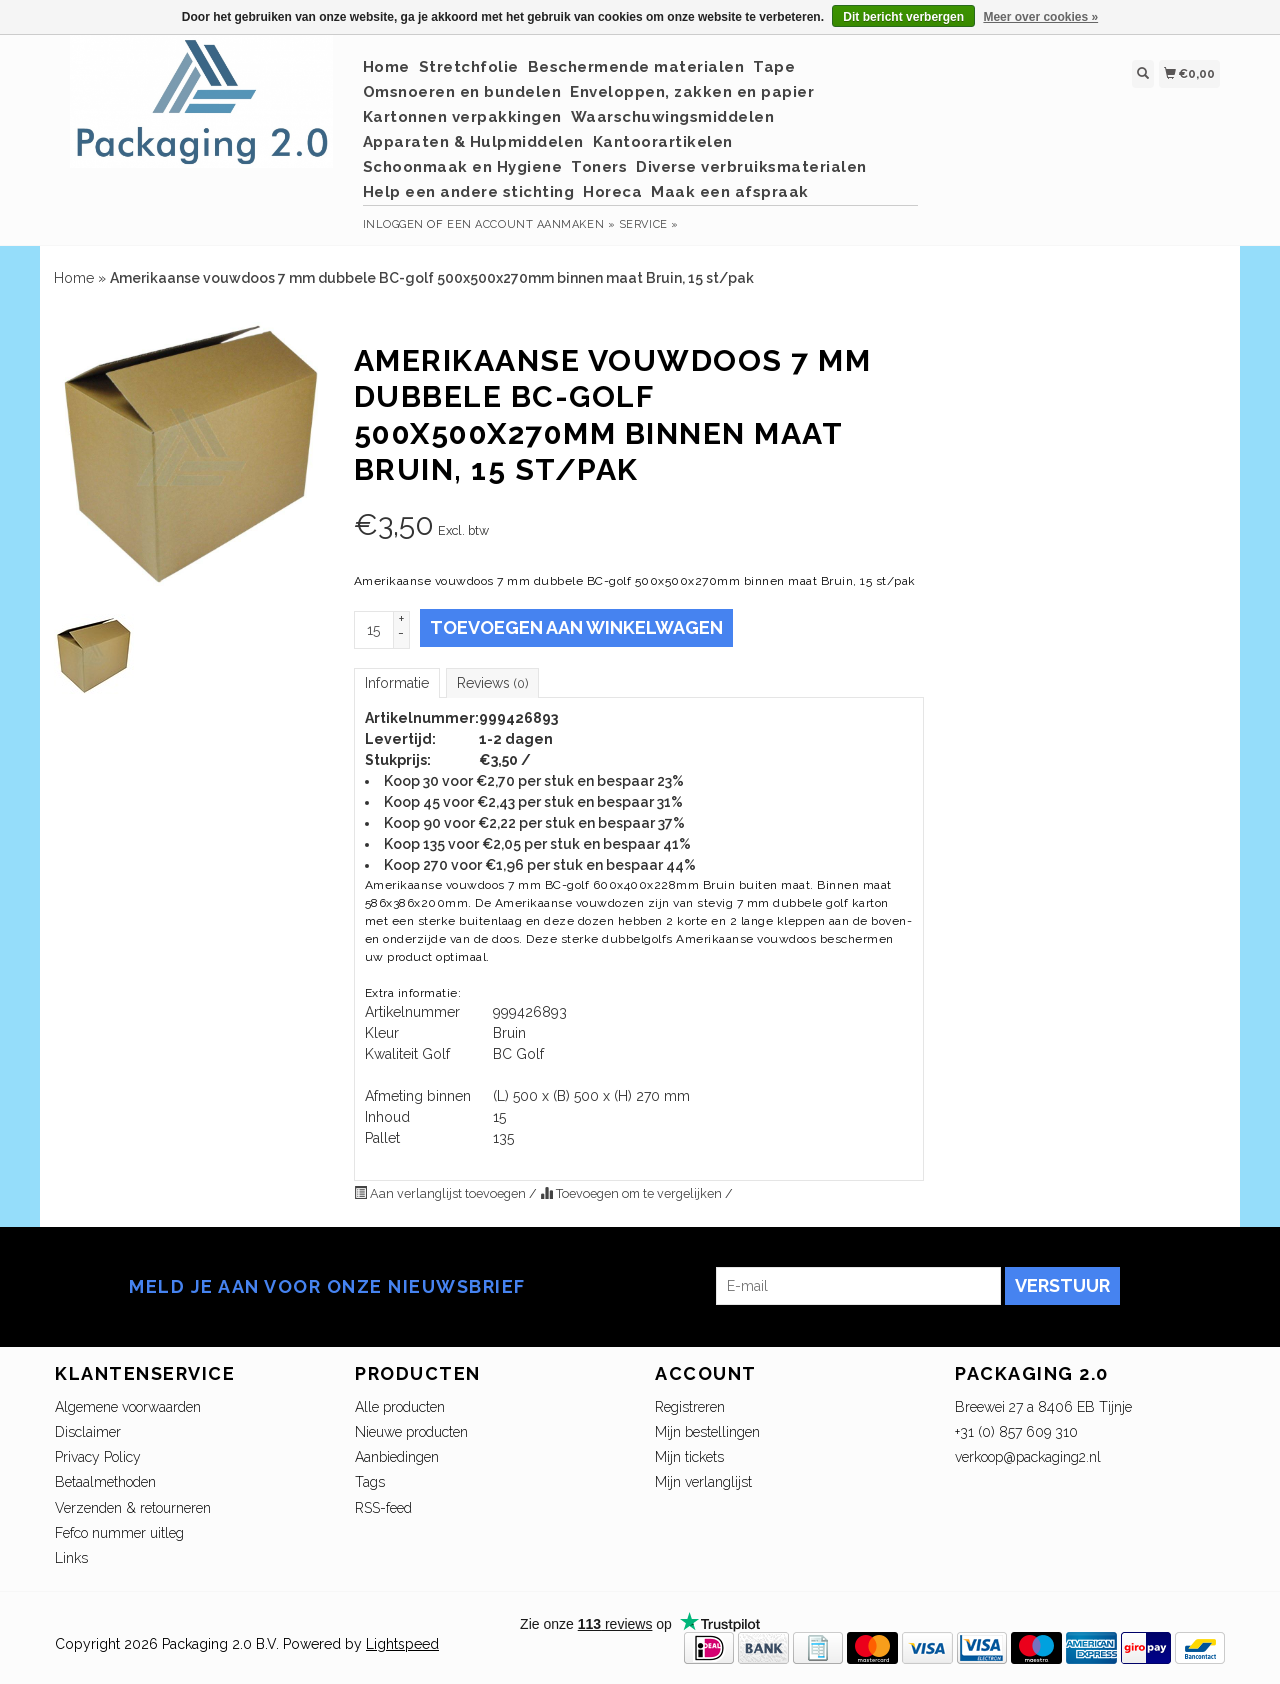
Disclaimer (88, 1432)
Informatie (397, 683)
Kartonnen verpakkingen (462, 117)
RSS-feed (383, 1508)
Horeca (612, 192)
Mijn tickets (689, 1457)
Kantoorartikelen (663, 142)
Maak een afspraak (730, 192)
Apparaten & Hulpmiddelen (473, 142)
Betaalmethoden (105, 1482)
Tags (370, 1482)
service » (649, 224)
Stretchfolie (469, 67)
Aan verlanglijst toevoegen (441, 1193)
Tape (774, 67)
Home (386, 67)
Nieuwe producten (411, 1432)
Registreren (690, 1407)
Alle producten (400, 1407)
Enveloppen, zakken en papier (692, 92)
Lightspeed (402, 1644)
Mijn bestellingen (707, 1432)
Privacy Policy (98, 1457)
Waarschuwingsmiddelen (673, 117)
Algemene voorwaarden (128, 1407)
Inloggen (393, 224)
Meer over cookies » (1040, 17)
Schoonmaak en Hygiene (463, 167)
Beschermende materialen (636, 67)
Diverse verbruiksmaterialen (751, 167)
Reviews (492, 683)
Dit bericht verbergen (903, 17)
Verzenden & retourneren (133, 1508)
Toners (599, 167)
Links (71, 1558)
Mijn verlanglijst (703, 1482)
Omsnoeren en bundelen (462, 92)
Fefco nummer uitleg (119, 1533)
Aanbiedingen (397, 1457)
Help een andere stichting (469, 192)
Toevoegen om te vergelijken (632, 1193)
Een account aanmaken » (531, 224)
